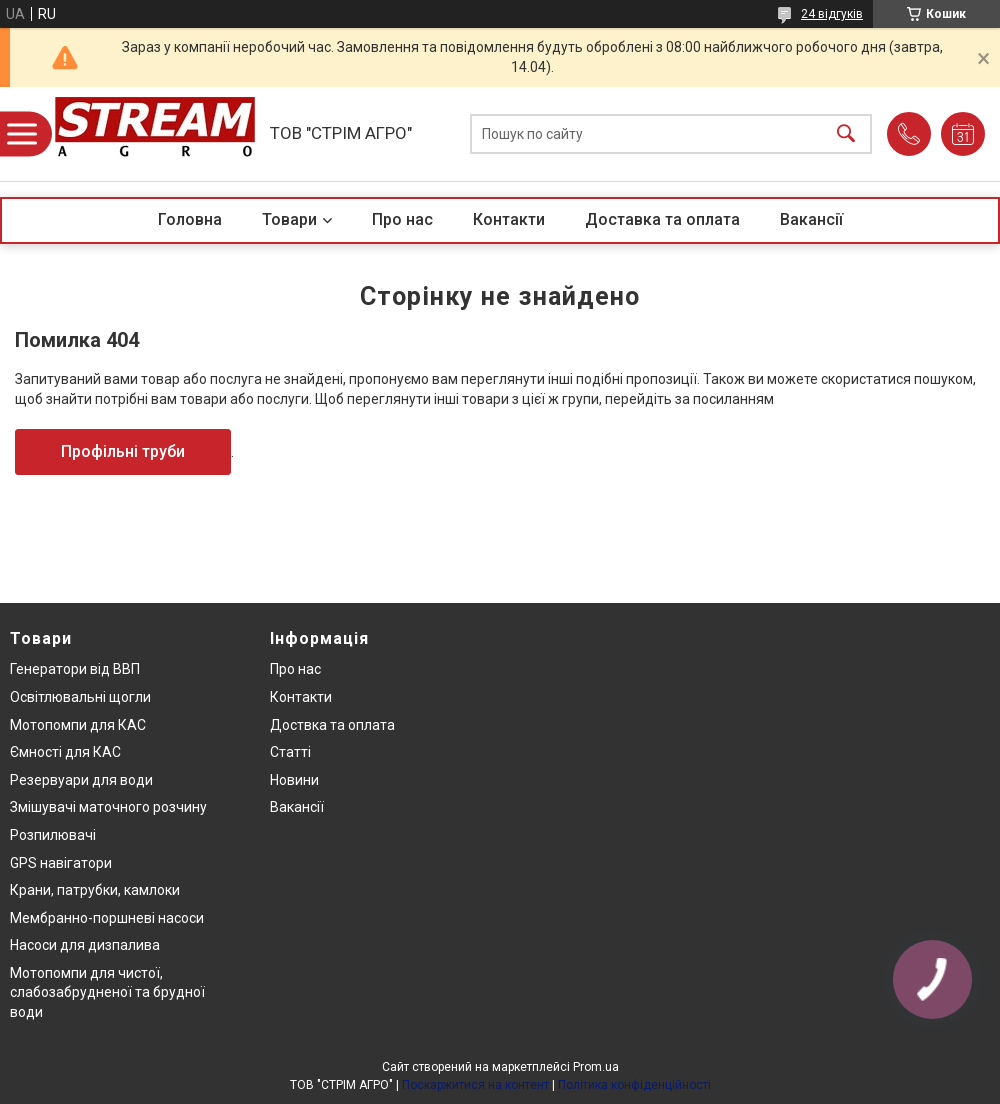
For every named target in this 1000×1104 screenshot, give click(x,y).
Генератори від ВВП (75, 669)
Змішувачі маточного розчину (108, 807)
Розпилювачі (53, 835)
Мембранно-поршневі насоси (107, 918)
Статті (290, 752)
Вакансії (811, 219)
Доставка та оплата (662, 219)
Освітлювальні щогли (80, 697)
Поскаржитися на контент (475, 1085)
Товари (289, 219)
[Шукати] (846, 134)
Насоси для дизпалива (85, 945)
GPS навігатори (61, 863)
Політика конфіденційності (634, 1085)
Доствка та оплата (332, 725)
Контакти (509, 219)
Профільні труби (123, 451)
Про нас (402, 219)
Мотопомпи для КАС (78, 725)
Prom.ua (596, 1067)
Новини (294, 780)
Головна (190, 219)
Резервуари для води (81, 780)
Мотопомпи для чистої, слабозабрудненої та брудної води (107, 992)
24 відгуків (832, 14)
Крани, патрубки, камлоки (95, 890)
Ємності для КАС (65, 752)
